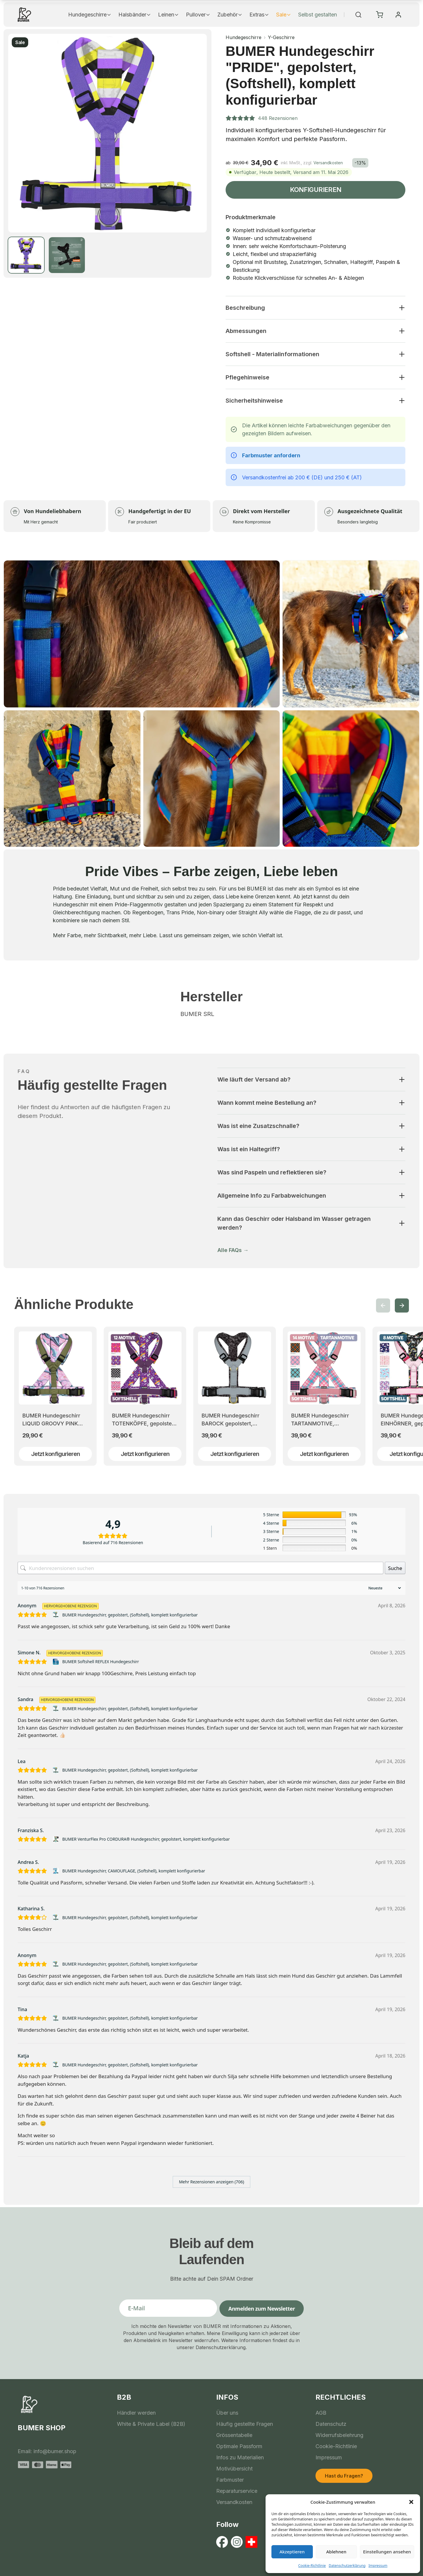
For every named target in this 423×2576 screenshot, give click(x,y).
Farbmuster (230, 2480)
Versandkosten (328, 162)
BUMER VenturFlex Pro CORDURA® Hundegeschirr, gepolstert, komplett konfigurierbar (146, 1839)
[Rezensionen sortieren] (384, 1588)
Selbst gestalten (317, 14)
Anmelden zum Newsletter (261, 2308)
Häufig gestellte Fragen (244, 2424)
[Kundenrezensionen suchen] (200, 1568)
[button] (411, 2502)
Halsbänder (134, 14)
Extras (259, 14)
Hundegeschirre (89, 14)
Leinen (168, 14)
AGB (320, 2413)
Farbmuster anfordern (271, 455)
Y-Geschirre (281, 37)
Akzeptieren (292, 2552)
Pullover (198, 14)
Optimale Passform (239, 2446)
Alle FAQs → (233, 1250)
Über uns (227, 2413)
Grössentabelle (234, 2435)
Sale (283, 14)
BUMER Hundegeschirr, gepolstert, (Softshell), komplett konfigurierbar (130, 1615)
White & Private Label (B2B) (151, 2424)
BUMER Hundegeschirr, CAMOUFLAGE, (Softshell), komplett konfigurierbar (133, 1871)
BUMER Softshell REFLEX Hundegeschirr (100, 1661)
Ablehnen (336, 2552)
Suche (395, 1568)
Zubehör (229, 14)
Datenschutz (330, 2424)
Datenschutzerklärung (347, 2565)
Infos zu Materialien (240, 2457)
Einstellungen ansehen (387, 2552)
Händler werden (136, 2413)
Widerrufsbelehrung (339, 2435)
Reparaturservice (236, 2491)
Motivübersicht (234, 2468)
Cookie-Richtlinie (312, 2565)
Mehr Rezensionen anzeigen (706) (211, 2182)
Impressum (377, 2565)
